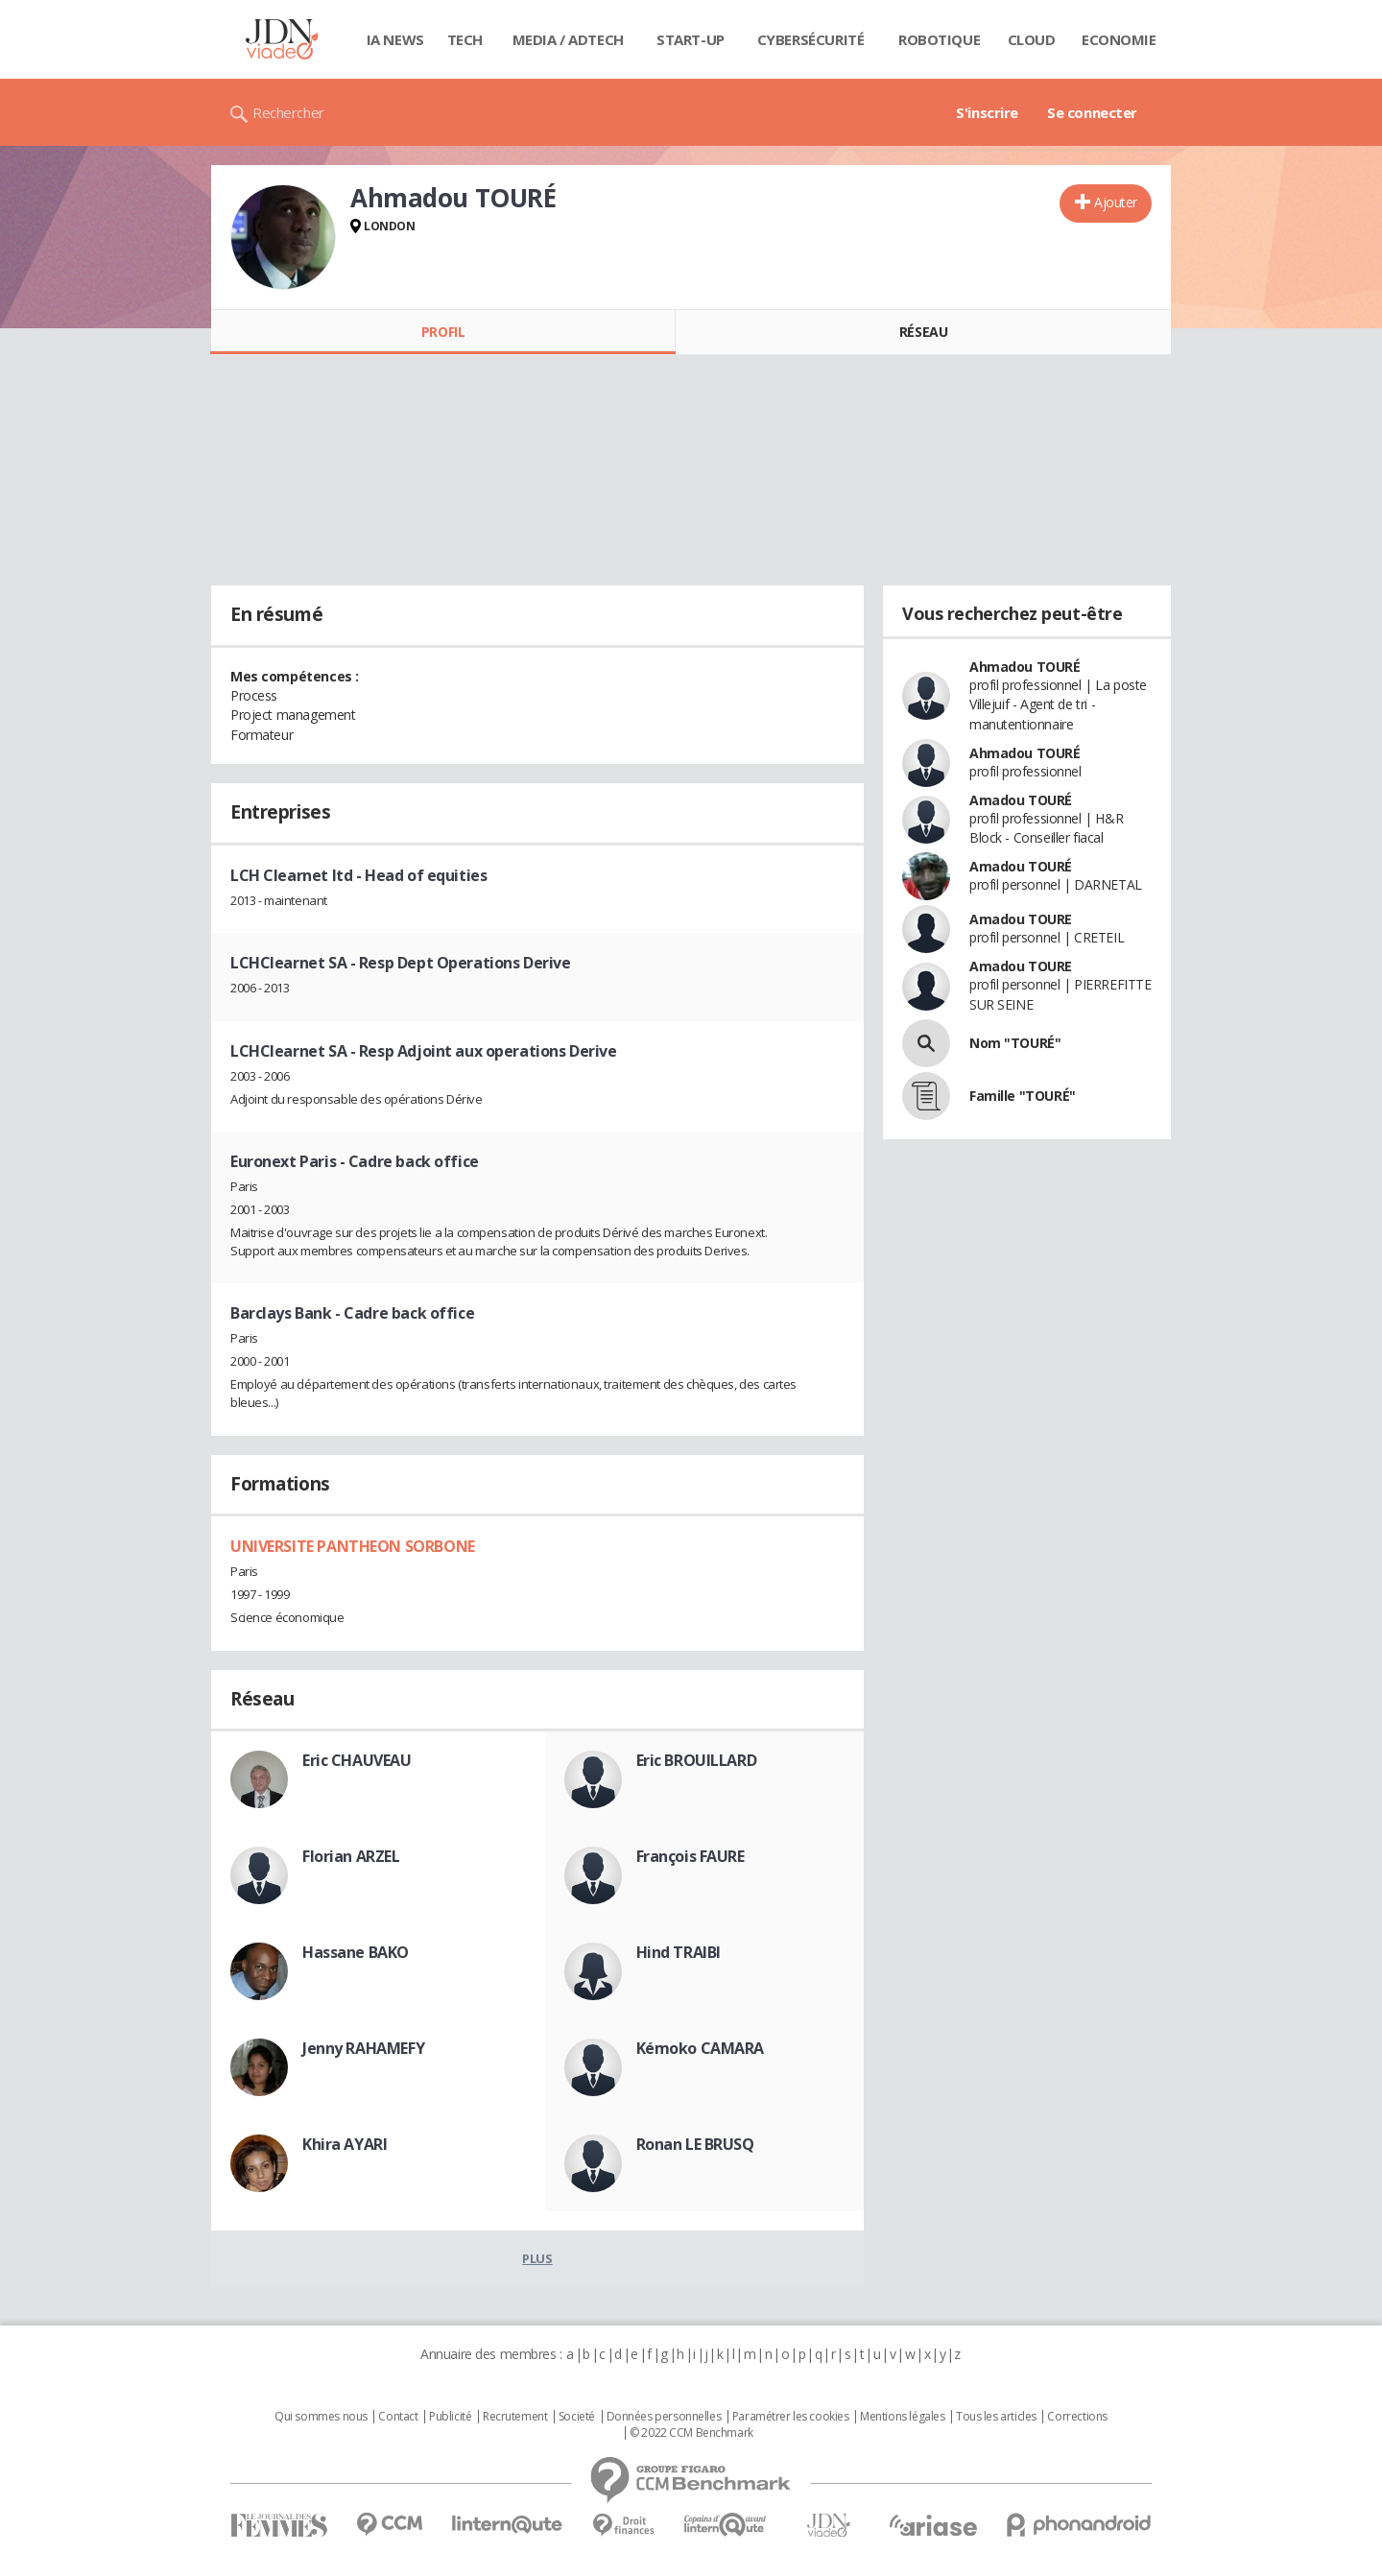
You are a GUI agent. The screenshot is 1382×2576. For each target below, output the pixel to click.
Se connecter (1092, 112)
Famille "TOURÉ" (1022, 1095)
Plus (537, 2258)
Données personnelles (664, 2416)
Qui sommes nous (321, 2416)
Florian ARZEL (351, 1856)
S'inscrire (987, 112)
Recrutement (515, 2416)
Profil (443, 331)
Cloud (1032, 39)
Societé (577, 2416)
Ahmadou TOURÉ (1025, 666)
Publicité (450, 2416)
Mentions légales (902, 2416)
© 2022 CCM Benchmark (691, 2433)
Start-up (690, 39)
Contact (397, 2416)
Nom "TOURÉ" (1014, 1043)
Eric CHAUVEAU (357, 1760)
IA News (395, 39)
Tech (465, 39)
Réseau (923, 331)
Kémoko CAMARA (700, 2048)
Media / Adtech (568, 39)
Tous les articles (996, 2416)
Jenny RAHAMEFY (363, 2048)
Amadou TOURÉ (1020, 800)
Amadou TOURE (1020, 919)
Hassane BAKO (355, 1952)
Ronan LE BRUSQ (695, 2144)
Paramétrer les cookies (790, 2416)
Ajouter (1115, 202)
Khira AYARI (344, 2144)
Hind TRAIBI (678, 1952)
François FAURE (690, 1856)
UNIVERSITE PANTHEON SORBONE (352, 1546)
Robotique (939, 39)
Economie (1119, 39)
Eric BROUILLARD (696, 1760)
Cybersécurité (811, 39)
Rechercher (288, 112)
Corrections (1077, 2416)
